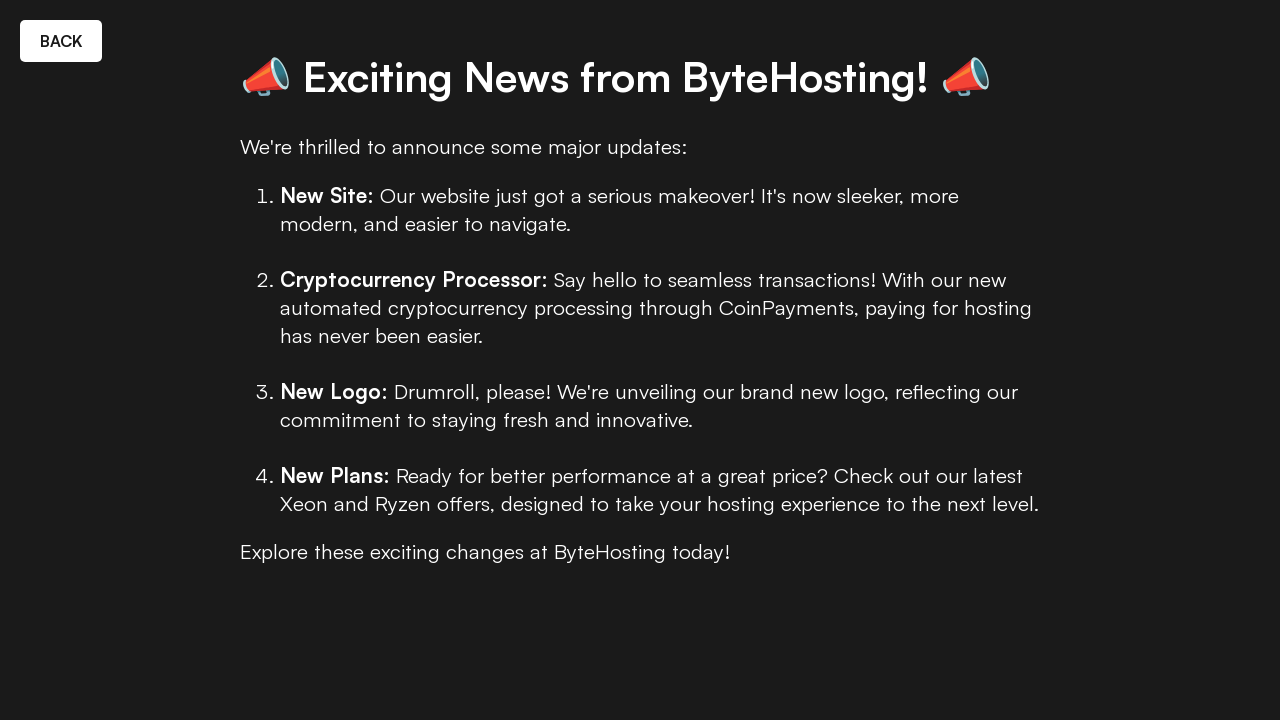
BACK (61, 41)
